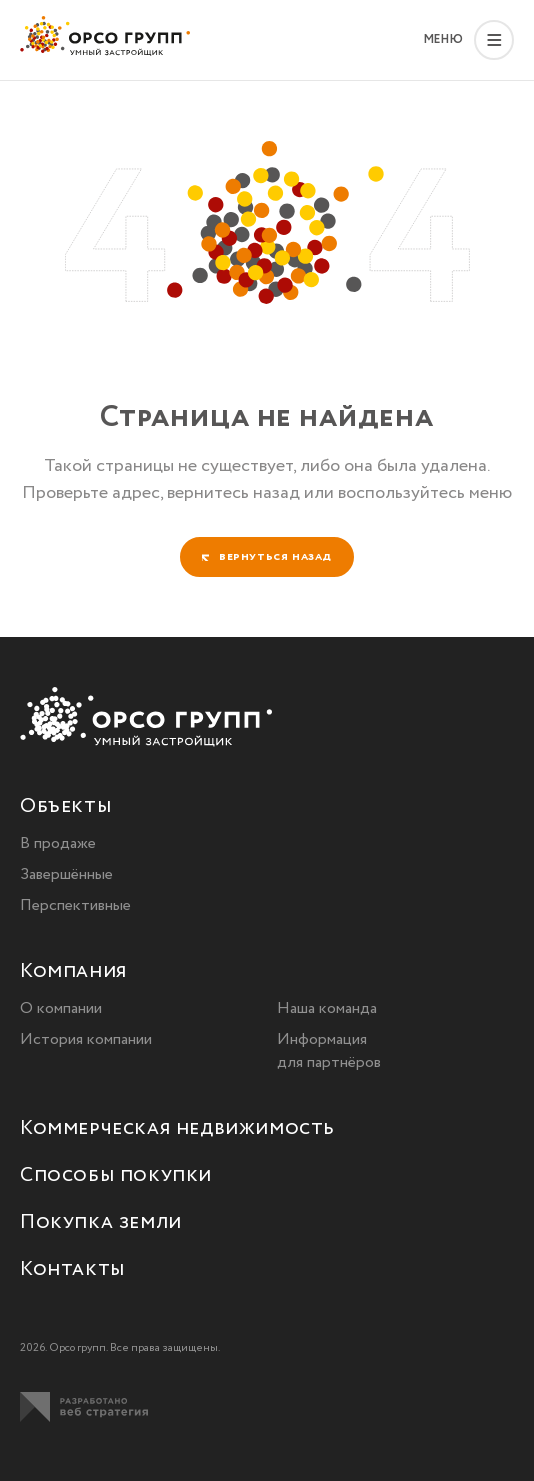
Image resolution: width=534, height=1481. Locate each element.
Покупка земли (101, 1223)
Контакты (72, 1270)
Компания (73, 972)
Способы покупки (116, 1176)
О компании (61, 1008)
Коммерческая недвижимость (177, 1129)
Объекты (65, 807)
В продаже (58, 843)
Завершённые (66, 874)
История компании (86, 1039)
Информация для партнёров (329, 1051)
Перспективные (75, 905)
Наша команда (327, 1008)
